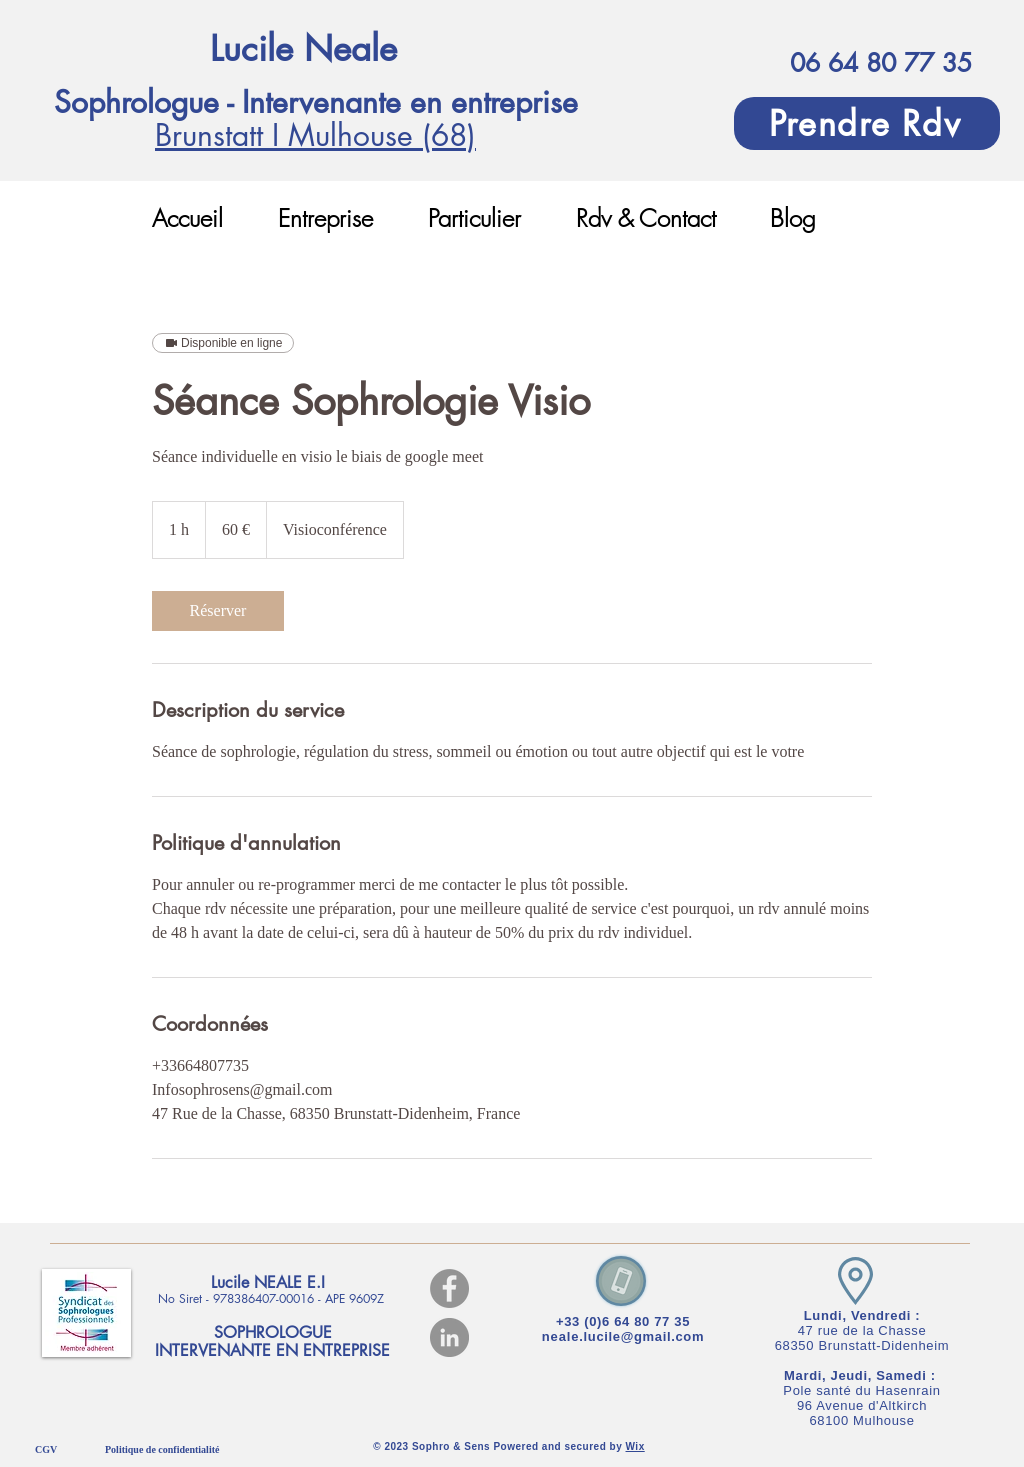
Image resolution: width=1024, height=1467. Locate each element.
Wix (635, 1446)
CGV (46, 1449)
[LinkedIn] (449, 1337)
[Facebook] (449, 1288)
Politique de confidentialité (162, 1449)
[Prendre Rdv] (867, 123)
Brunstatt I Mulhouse (288, 135)
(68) (449, 135)
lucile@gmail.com (644, 1336)
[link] (218, 611)
